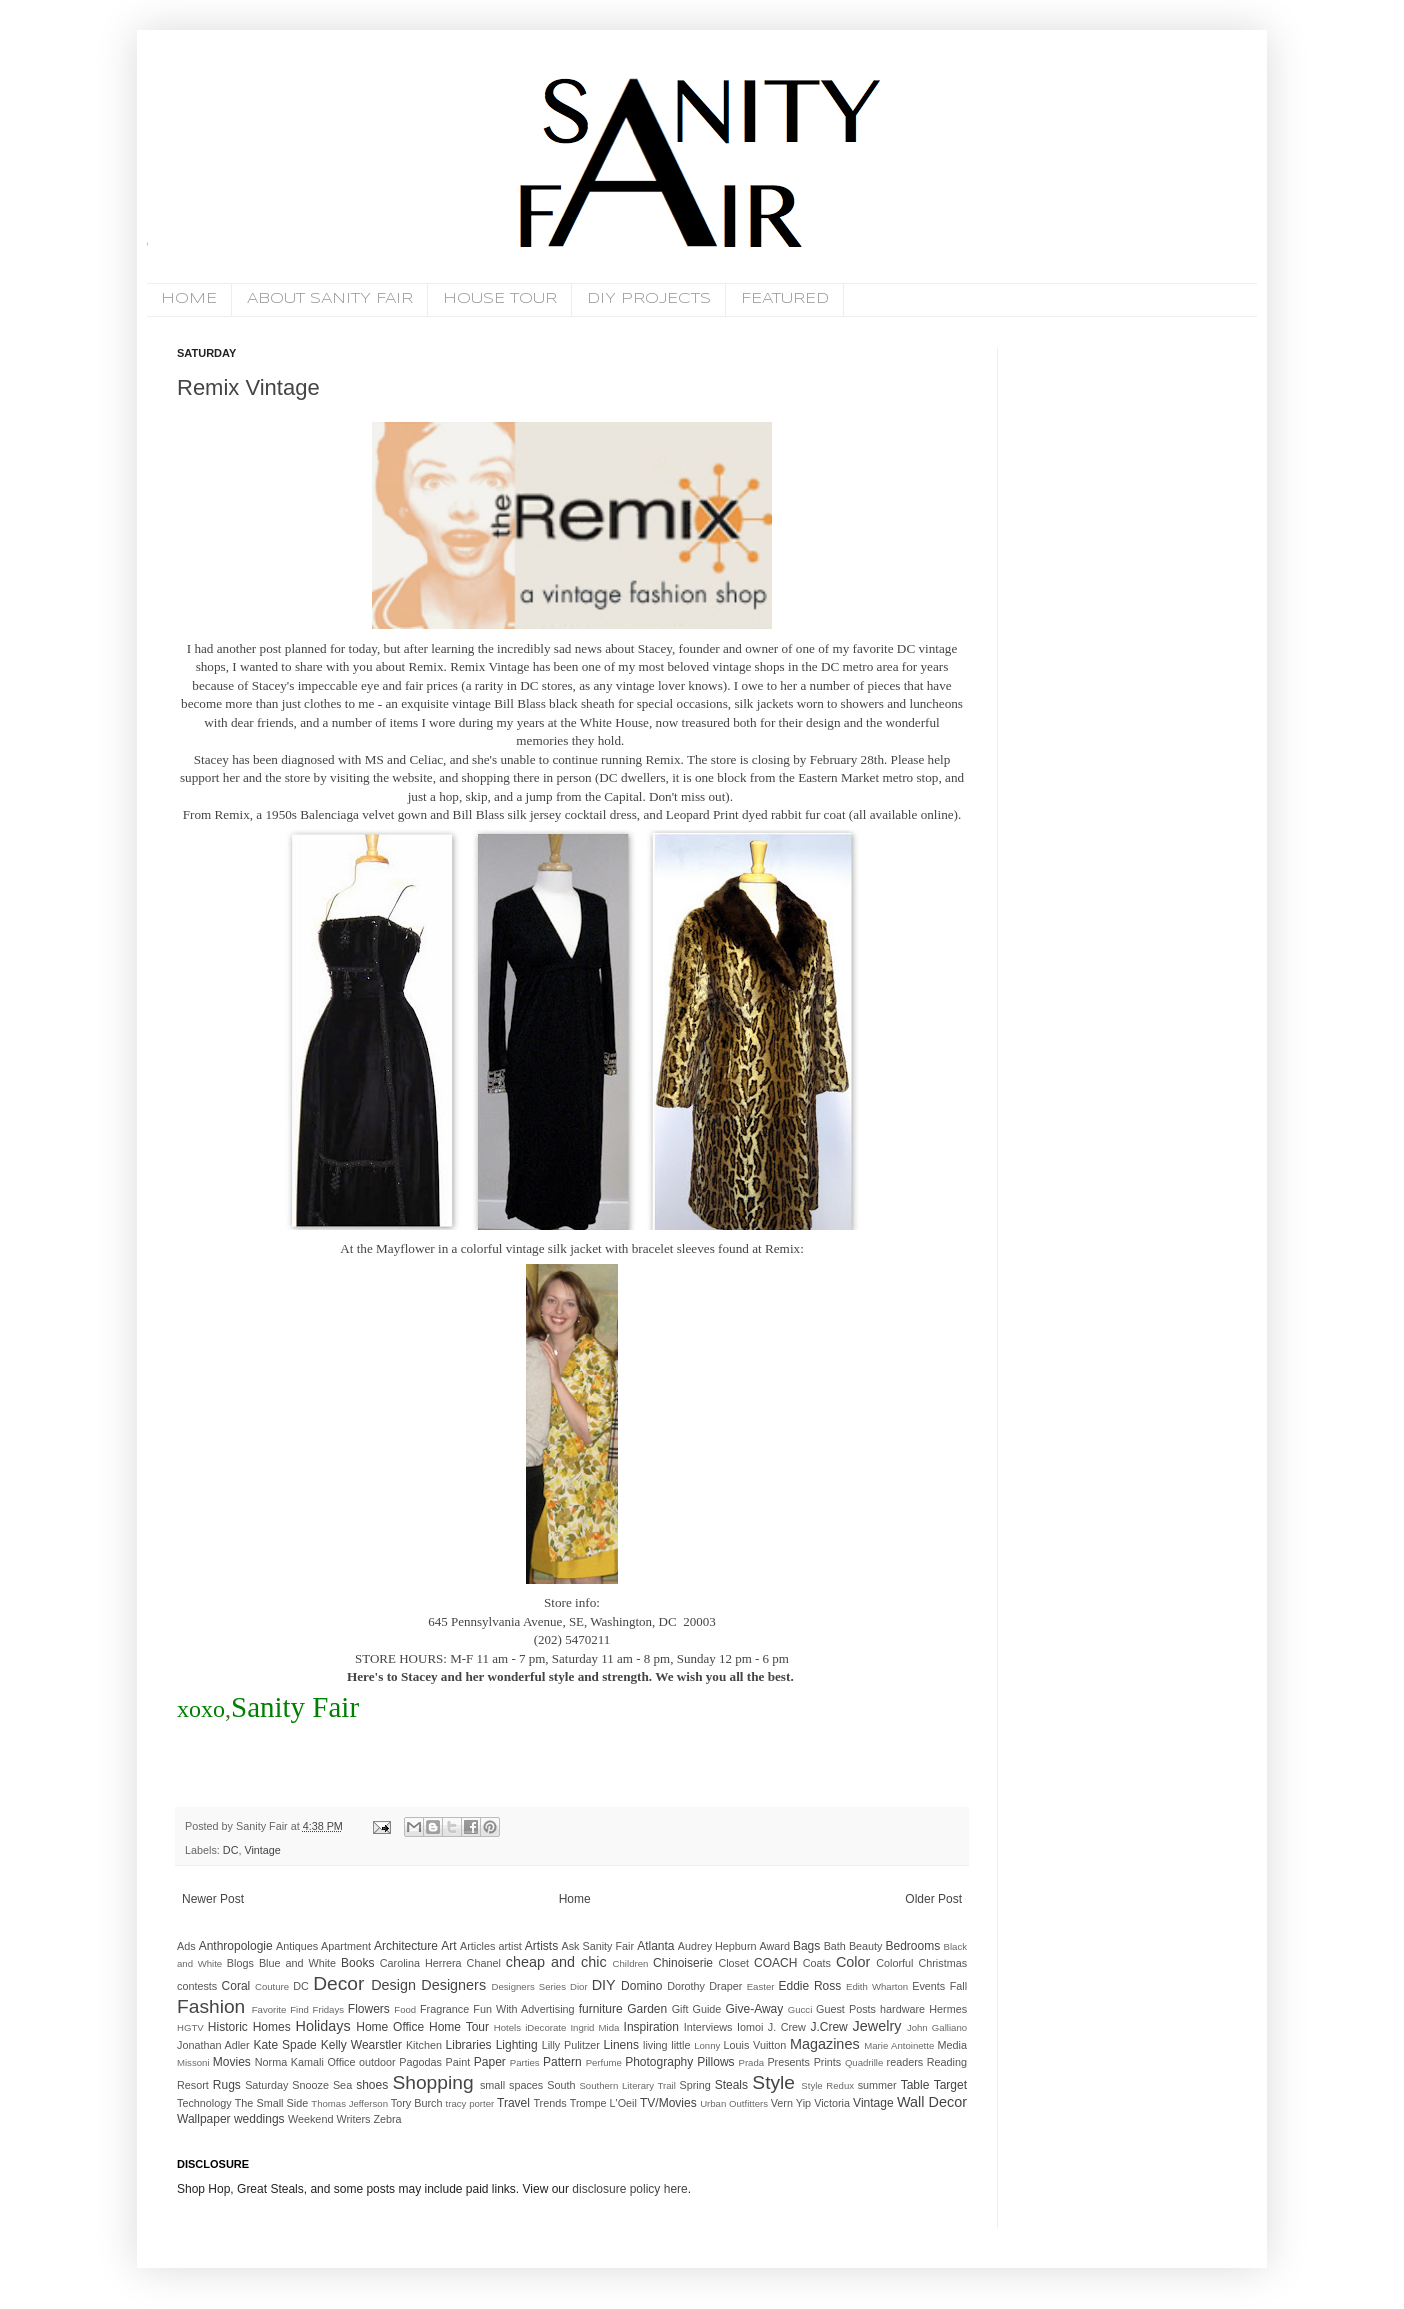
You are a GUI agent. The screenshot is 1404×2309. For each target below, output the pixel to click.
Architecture (406, 1946)
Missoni (193, 2062)
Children (631, 1963)
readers (905, 2062)
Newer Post (213, 1899)
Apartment (346, 1946)
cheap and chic (556, 1962)
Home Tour (459, 2027)
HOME (189, 299)
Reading (947, 2062)
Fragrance (444, 2009)
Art (448, 1946)
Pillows (715, 2062)
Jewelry (877, 2026)
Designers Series (529, 1986)
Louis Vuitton (755, 2045)
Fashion (211, 2006)
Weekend (310, 2119)
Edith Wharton (877, 1986)
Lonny (707, 2045)
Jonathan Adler (213, 2045)
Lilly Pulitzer (571, 2045)
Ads (186, 1946)
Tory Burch (417, 2103)
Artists (541, 1946)
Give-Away (755, 2009)
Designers (453, 1985)
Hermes (948, 2009)
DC (231, 1850)
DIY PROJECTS (649, 299)
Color (853, 1962)
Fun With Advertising (523, 2009)
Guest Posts (846, 2009)
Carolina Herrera (421, 1963)
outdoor (377, 2062)
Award (775, 1946)
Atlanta (655, 1946)
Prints (828, 2062)
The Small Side (271, 2103)
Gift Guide (697, 2009)
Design (393, 1985)
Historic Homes (249, 2027)
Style (773, 2082)
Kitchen (424, 2045)
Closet (733, 1963)
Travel (513, 2103)
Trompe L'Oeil (603, 2103)
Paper (490, 2062)
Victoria (832, 2103)
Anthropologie (236, 1946)
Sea (342, 2085)
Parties (525, 2062)
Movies (232, 2062)
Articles (477, 1946)
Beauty (866, 1946)
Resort (193, 2085)
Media (952, 2045)
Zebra (387, 2119)
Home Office (390, 2027)
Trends (549, 2103)
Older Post (933, 1899)
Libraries (469, 2045)
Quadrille (864, 2062)
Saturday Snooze (287, 2085)
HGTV (190, 2027)
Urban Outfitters (734, 2103)
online (937, 814)
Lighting (517, 2045)
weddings (259, 2119)
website (412, 777)
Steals (731, 2085)
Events (928, 1986)
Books (357, 1963)
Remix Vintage (248, 387)
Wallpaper (204, 2119)
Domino (641, 1986)
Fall (958, 1986)
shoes (372, 2085)
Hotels (507, 2027)
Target (950, 2085)
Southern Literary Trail (627, 2085)
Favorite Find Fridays (298, 2009)
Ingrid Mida (594, 2027)
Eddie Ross (810, 1986)
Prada (752, 2062)
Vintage (262, 1850)
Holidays (323, 2026)
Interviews (708, 2027)
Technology (204, 2103)
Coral (236, 1986)
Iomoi (750, 2027)
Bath (835, 1946)
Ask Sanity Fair (598, 1946)
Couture (272, 1986)
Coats (817, 1963)
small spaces (511, 2085)
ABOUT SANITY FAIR (330, 299)
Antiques (297, 1946)
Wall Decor (932, 2102)
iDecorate (545, 2027)
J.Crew (828, 2027)
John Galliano (937, 2027)
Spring (694, 2085)
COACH (775, 1963)
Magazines (825, 2044)
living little (666, 2045)
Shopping (432, 2082)
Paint (458, 2062)
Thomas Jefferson (349, 2103)
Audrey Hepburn (717, 1946)
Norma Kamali (289, 2062)
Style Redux (827, 2085)
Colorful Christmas (921, 1963)
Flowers (369, 2009)
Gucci (800, 2009)
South (561, 2085)
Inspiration (651, 2027)
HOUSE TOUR (500, 299)
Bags (806, 1946)
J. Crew (787, 2027)
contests (197, 1986)
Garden (647, 2009)
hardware (902, 2009)
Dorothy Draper (704, 1986)
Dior (579, 1986)
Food (405, 2009)
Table (915, 2085)
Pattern (562, 2062)
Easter (761, 1986)
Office (341, 2062)
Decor (338, 1983)
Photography (659, 2062)
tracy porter (470, 2103)
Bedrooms (913, 1946)
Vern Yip (791, 2103)
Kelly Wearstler (361, 2045)
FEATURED (785, 299)
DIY (604, 1985)
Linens (621, 2045)
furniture (601, 2009)
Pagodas (420, 2062)
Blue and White (297, 1963)
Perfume (604, 2062)
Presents (788, 2062)
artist (509, 1946)
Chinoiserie (683, 1963)
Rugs (227, 2085)
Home (575, 1899)
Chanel (484, 1963)
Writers (353, 2119)
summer (877, 2085)
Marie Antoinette (899, 2045)
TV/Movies (668, 2103)
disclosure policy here (628, 2189)
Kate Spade (284, 2045)
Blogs (240, 1963)
